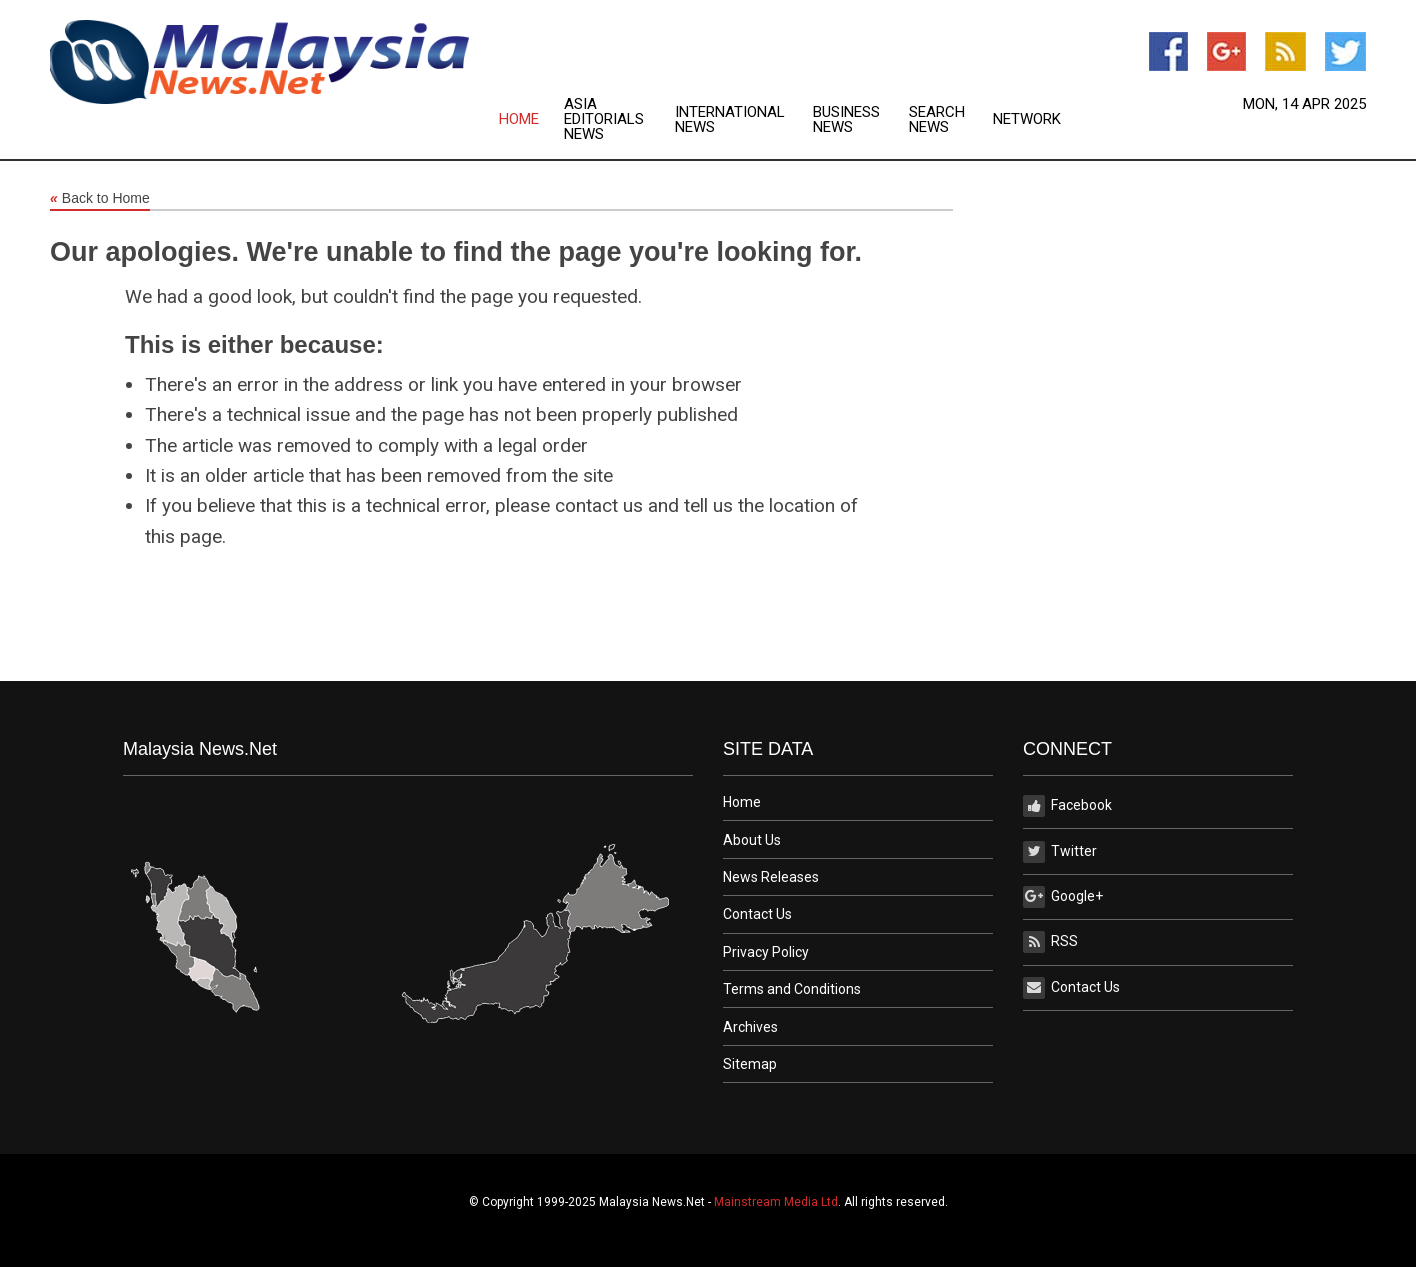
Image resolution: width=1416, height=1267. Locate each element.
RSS (1050, 942)
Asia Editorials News (604, 119)
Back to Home (100, 199)
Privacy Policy (766, 952)
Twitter (1060, 852)
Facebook (1067, 806)
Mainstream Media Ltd (776, 1202)
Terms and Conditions (792, 989)
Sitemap (750, 1064)
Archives (750, 1027)
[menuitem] (531, 119)
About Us (752, 840)
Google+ (1063, 897)
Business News (846, 120)
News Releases (771, 877)
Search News (937, 120)
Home (519, 119)
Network (1027, 119)
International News (730, 120)
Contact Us (757, 914)
